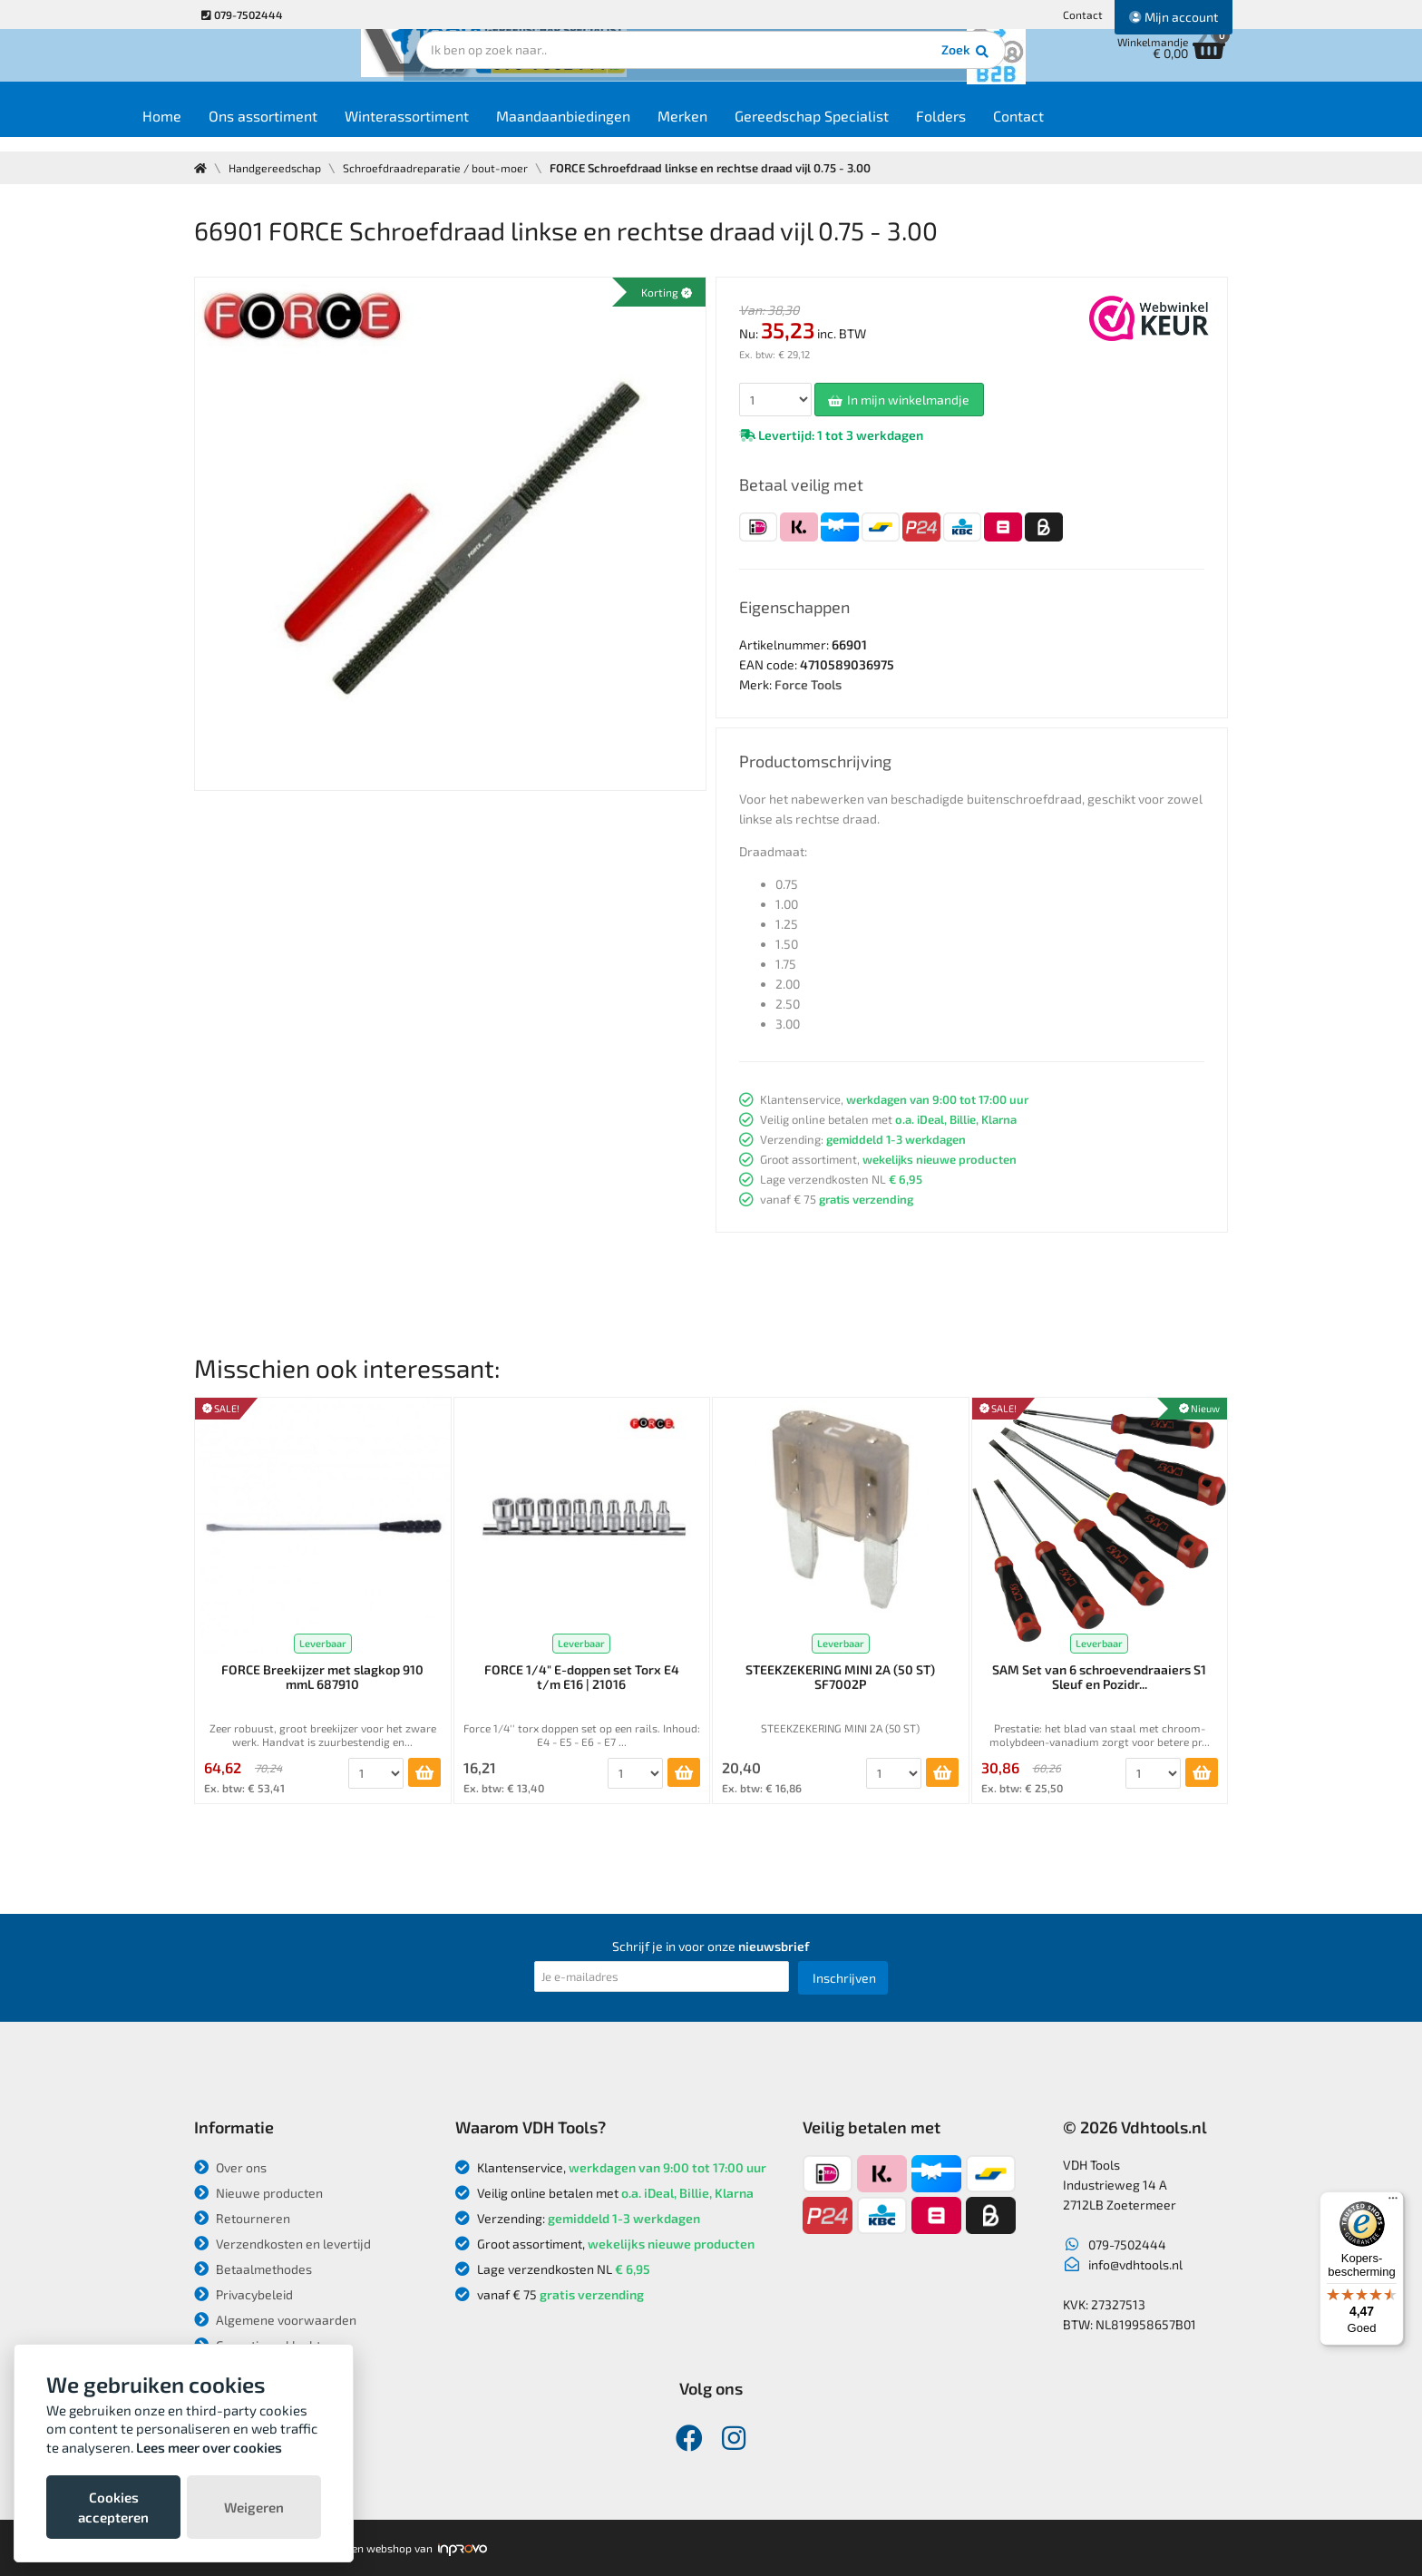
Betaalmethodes (253, 2269)
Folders (1006, 128)
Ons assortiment (328, 128)
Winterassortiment (472, 128)
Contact (1083, 14)
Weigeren (254, 2507)
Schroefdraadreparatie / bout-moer (442, 168)
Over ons (230, 2167)
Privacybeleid (243, 2294)
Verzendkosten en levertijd (282, 2243)
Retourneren (242, 2218)
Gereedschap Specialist (877, 128)
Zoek (835, 68)
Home (227, 128)
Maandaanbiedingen (628, 128)
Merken (748, 128)
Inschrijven (844, 1978)
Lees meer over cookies (209, 2447)
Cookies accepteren (113, 2507)
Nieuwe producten (258, 2192)
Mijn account (1173, 16)
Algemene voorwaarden (275, 2319)
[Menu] (1393, 2202)
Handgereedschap (277, 168)
